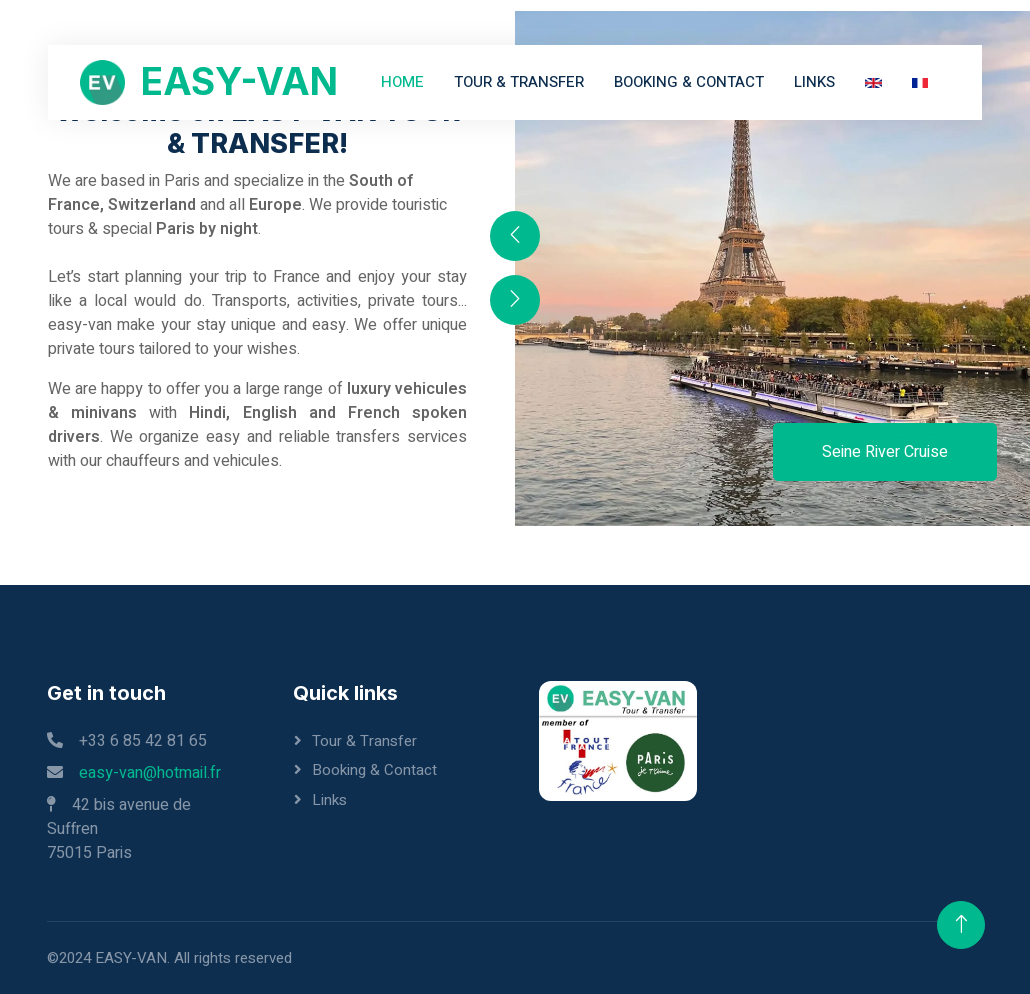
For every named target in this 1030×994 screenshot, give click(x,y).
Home (402, 82)
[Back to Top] (961, 925)
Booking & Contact (689, 82)
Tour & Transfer (519, 82)
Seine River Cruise (885, 452)
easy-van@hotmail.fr (150, 773)
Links (814, 82)
